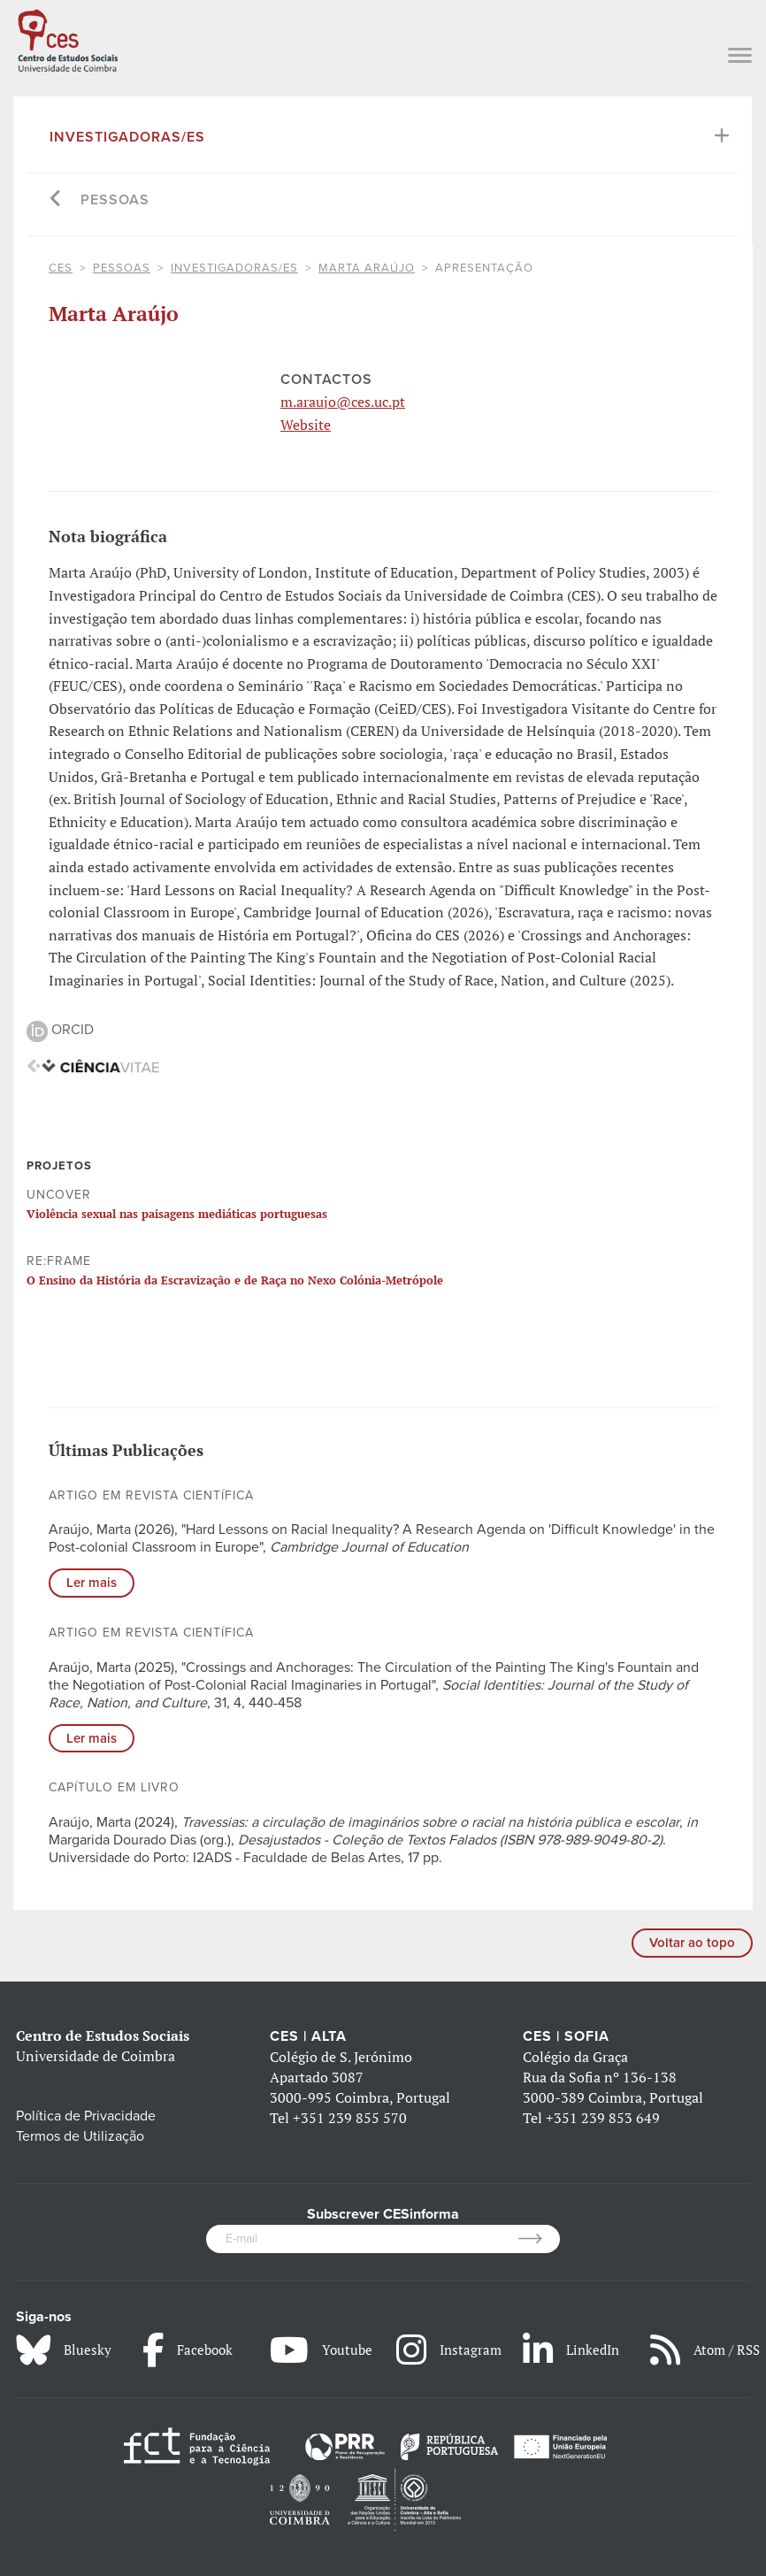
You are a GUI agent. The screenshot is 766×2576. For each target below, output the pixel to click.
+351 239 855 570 (350, 2118)
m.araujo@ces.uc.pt (342, 401)
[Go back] (56, 200)
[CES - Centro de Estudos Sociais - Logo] (68, 38)
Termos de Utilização (80, 2136)
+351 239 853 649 (603, 2118)
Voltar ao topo (692, 1943)
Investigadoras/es (127, 137)
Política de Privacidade (86, 2116)
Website (305, 424)
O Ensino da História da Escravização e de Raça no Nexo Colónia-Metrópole (235, 1280)
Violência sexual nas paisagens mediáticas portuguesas (177, 1214)
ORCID (60, 1030)
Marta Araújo (366, 268)
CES (61, 268)
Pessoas (114, 200)
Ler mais (91, 1583)
